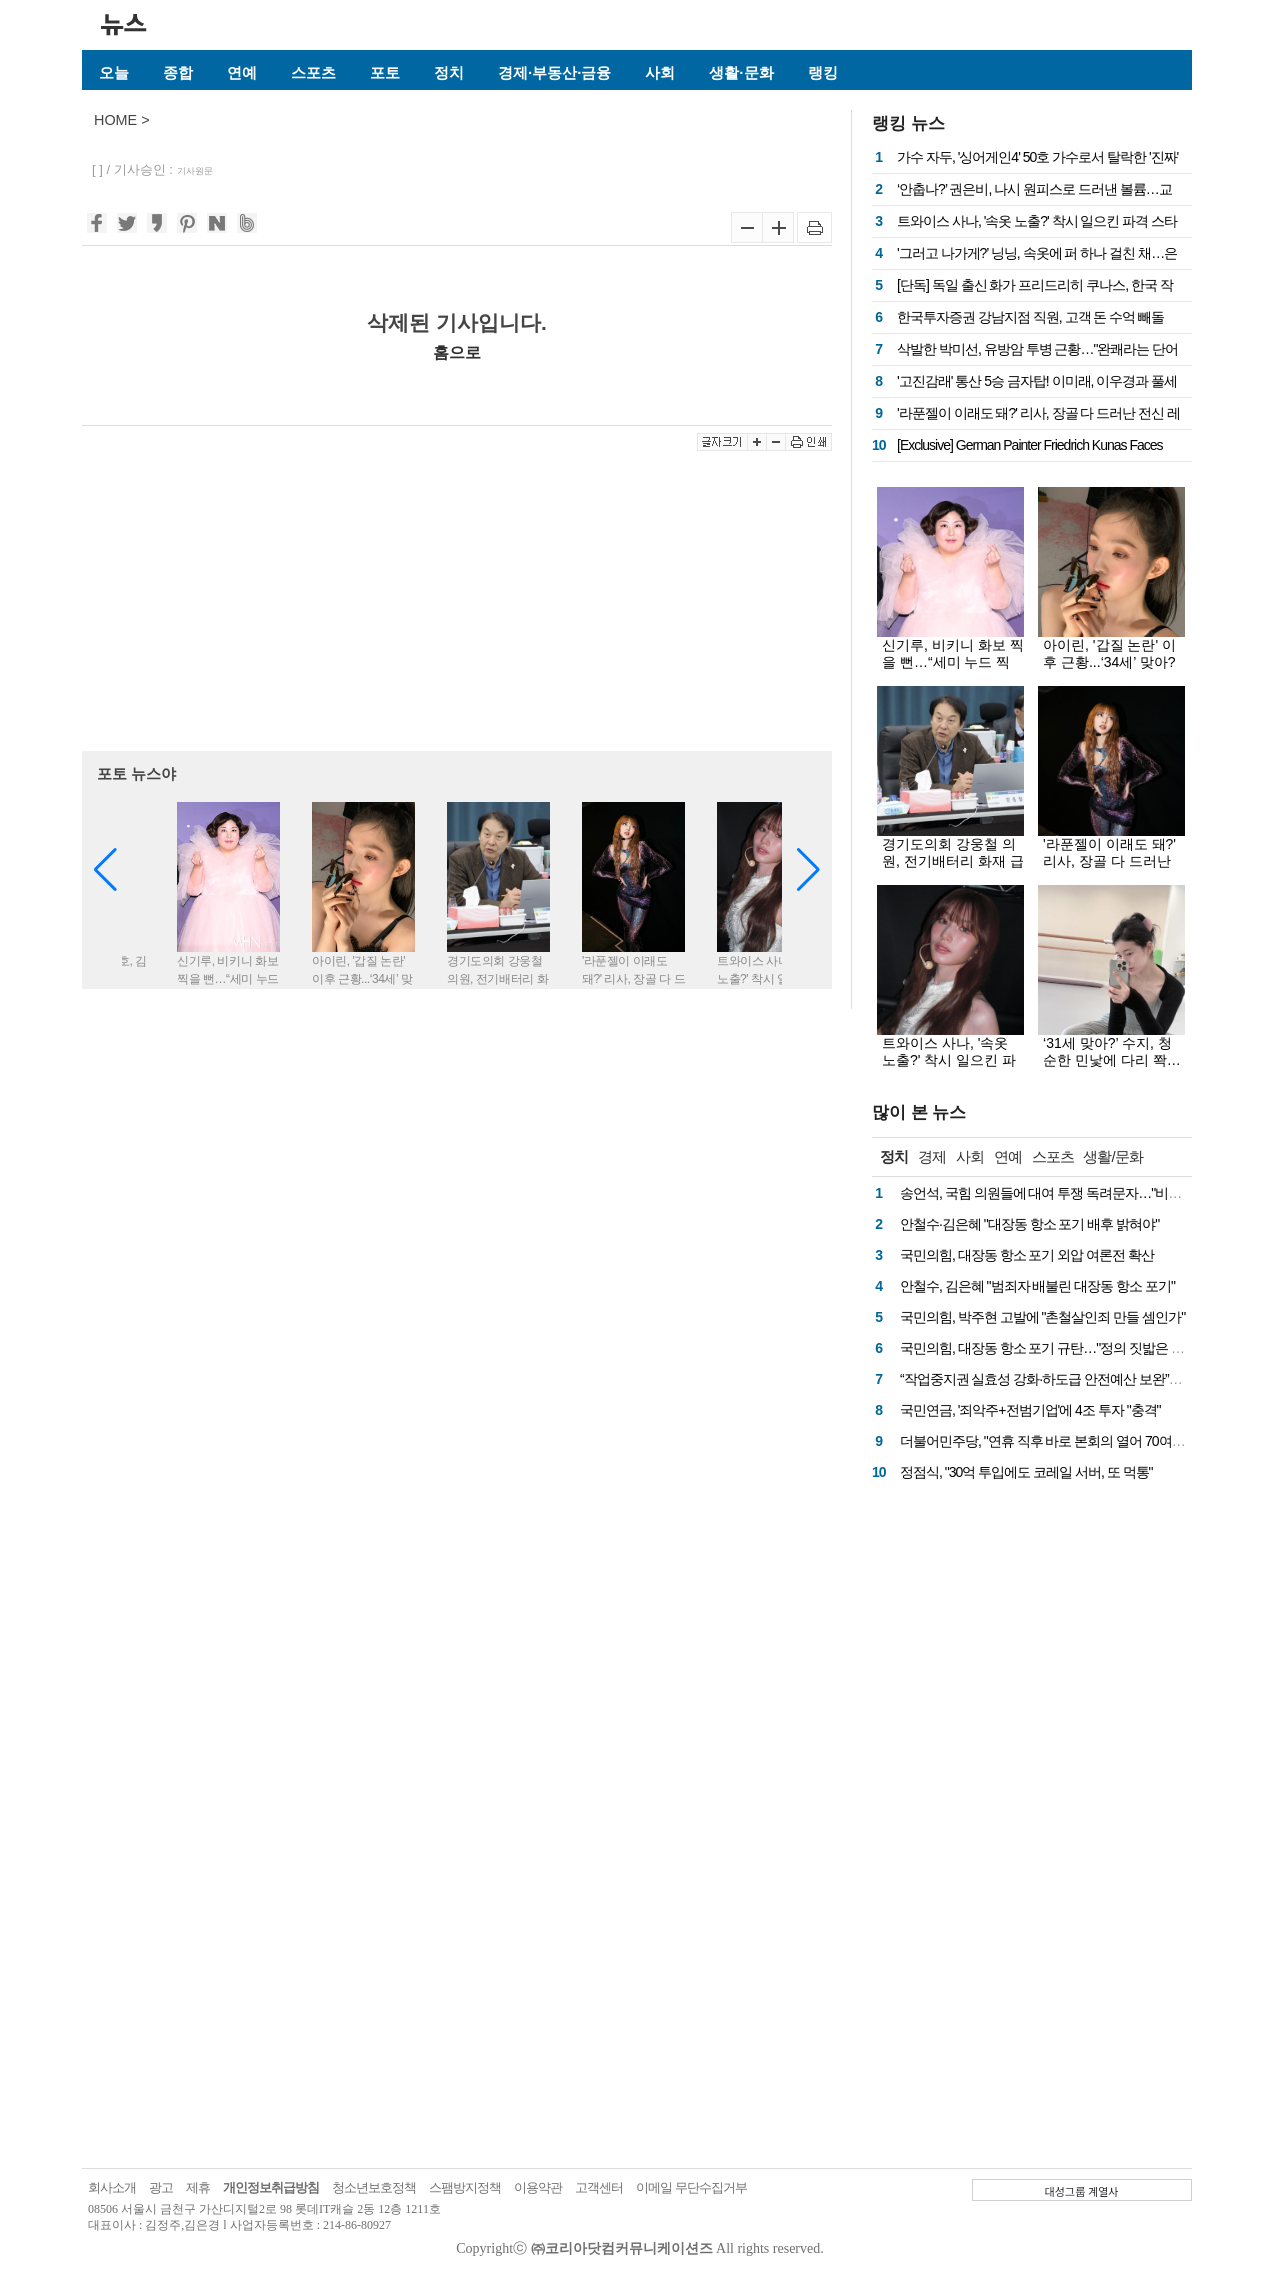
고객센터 (599, 2187)
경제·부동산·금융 (554, 72)
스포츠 (313, 72)
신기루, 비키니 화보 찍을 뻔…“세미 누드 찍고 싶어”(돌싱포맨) (953, 662)
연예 (242, 72)
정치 (449, 72)
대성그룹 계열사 (1082, 2191)
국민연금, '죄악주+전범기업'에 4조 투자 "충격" (1030, 1410)
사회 (660, 72)
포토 (385, 72)
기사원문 (195, 171)
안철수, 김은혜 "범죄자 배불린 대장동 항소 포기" (1037, 1286)
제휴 (198, 2187)
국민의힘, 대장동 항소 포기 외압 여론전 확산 (1027, 1255)
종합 (178, 72)
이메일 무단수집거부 (691, 2187)
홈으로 (457, 352)
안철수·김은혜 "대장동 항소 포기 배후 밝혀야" (1029, 1224)
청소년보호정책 (374, 2187)
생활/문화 (1112, 1156)
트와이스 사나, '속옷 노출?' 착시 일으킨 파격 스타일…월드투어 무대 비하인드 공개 (949, 1068)
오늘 (114, 72)
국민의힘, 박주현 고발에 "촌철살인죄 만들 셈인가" (1042, 1317)
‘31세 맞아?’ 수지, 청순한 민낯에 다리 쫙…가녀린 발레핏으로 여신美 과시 (1112, 1068)
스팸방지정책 (465, 2187)
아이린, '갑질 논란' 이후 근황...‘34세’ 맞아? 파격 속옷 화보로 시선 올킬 (1112, 670)
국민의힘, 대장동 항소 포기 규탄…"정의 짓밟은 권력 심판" (1065, 1348)
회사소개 (112, 2187)
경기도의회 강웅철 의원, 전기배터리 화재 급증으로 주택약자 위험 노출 (953, 869)
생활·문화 (741, 72)
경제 (932, 1156)
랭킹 (823, 72)
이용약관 (538, 2187)
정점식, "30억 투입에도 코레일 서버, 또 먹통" (1026, 1472)
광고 (161, 2187)
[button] (808, 870)
